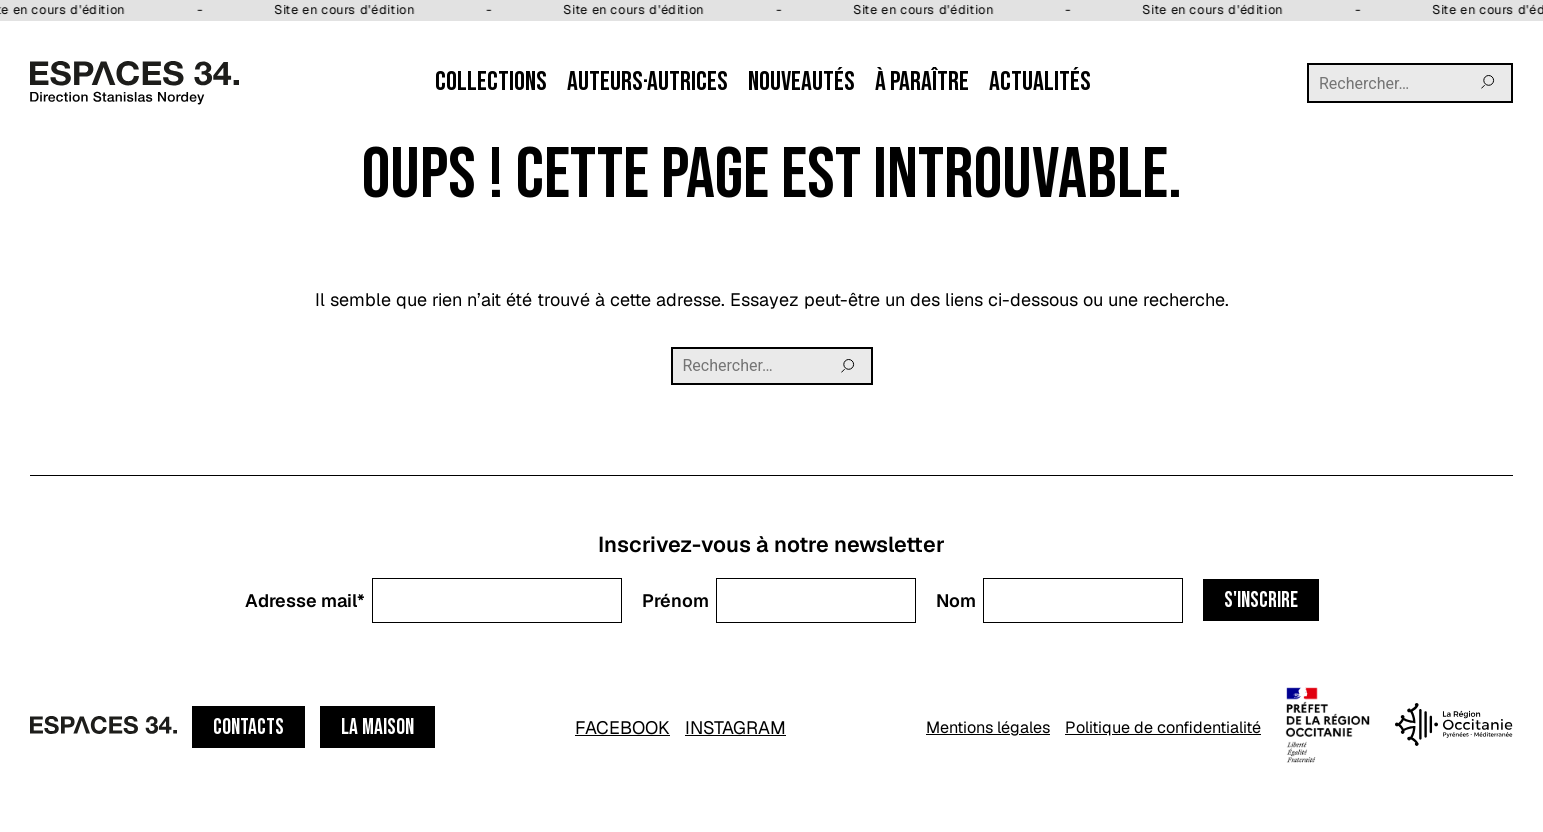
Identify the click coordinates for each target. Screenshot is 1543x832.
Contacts (248, 727)
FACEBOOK (622, 727)
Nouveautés (801, 82)
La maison (377, 727)
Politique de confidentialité (1163, 727)
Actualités (1040, 82)
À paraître (922, 82)
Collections (491, 82)
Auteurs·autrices (647, 82)
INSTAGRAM (735, 727)
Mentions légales (988, 727)
